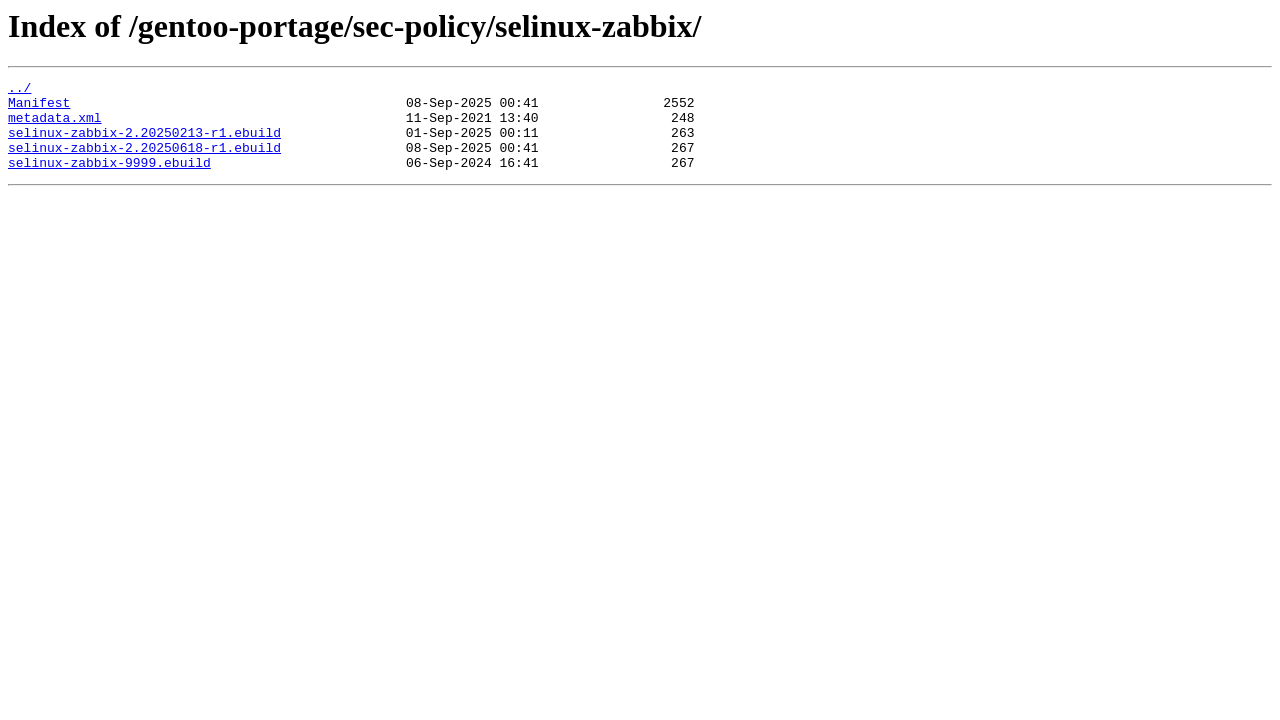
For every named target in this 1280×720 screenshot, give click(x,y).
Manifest (39, 108)
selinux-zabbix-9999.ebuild (109, 180)
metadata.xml (55, 126)
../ (19, 90)
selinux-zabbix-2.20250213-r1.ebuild (144, 144)
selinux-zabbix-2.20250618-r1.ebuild (144, 162)
